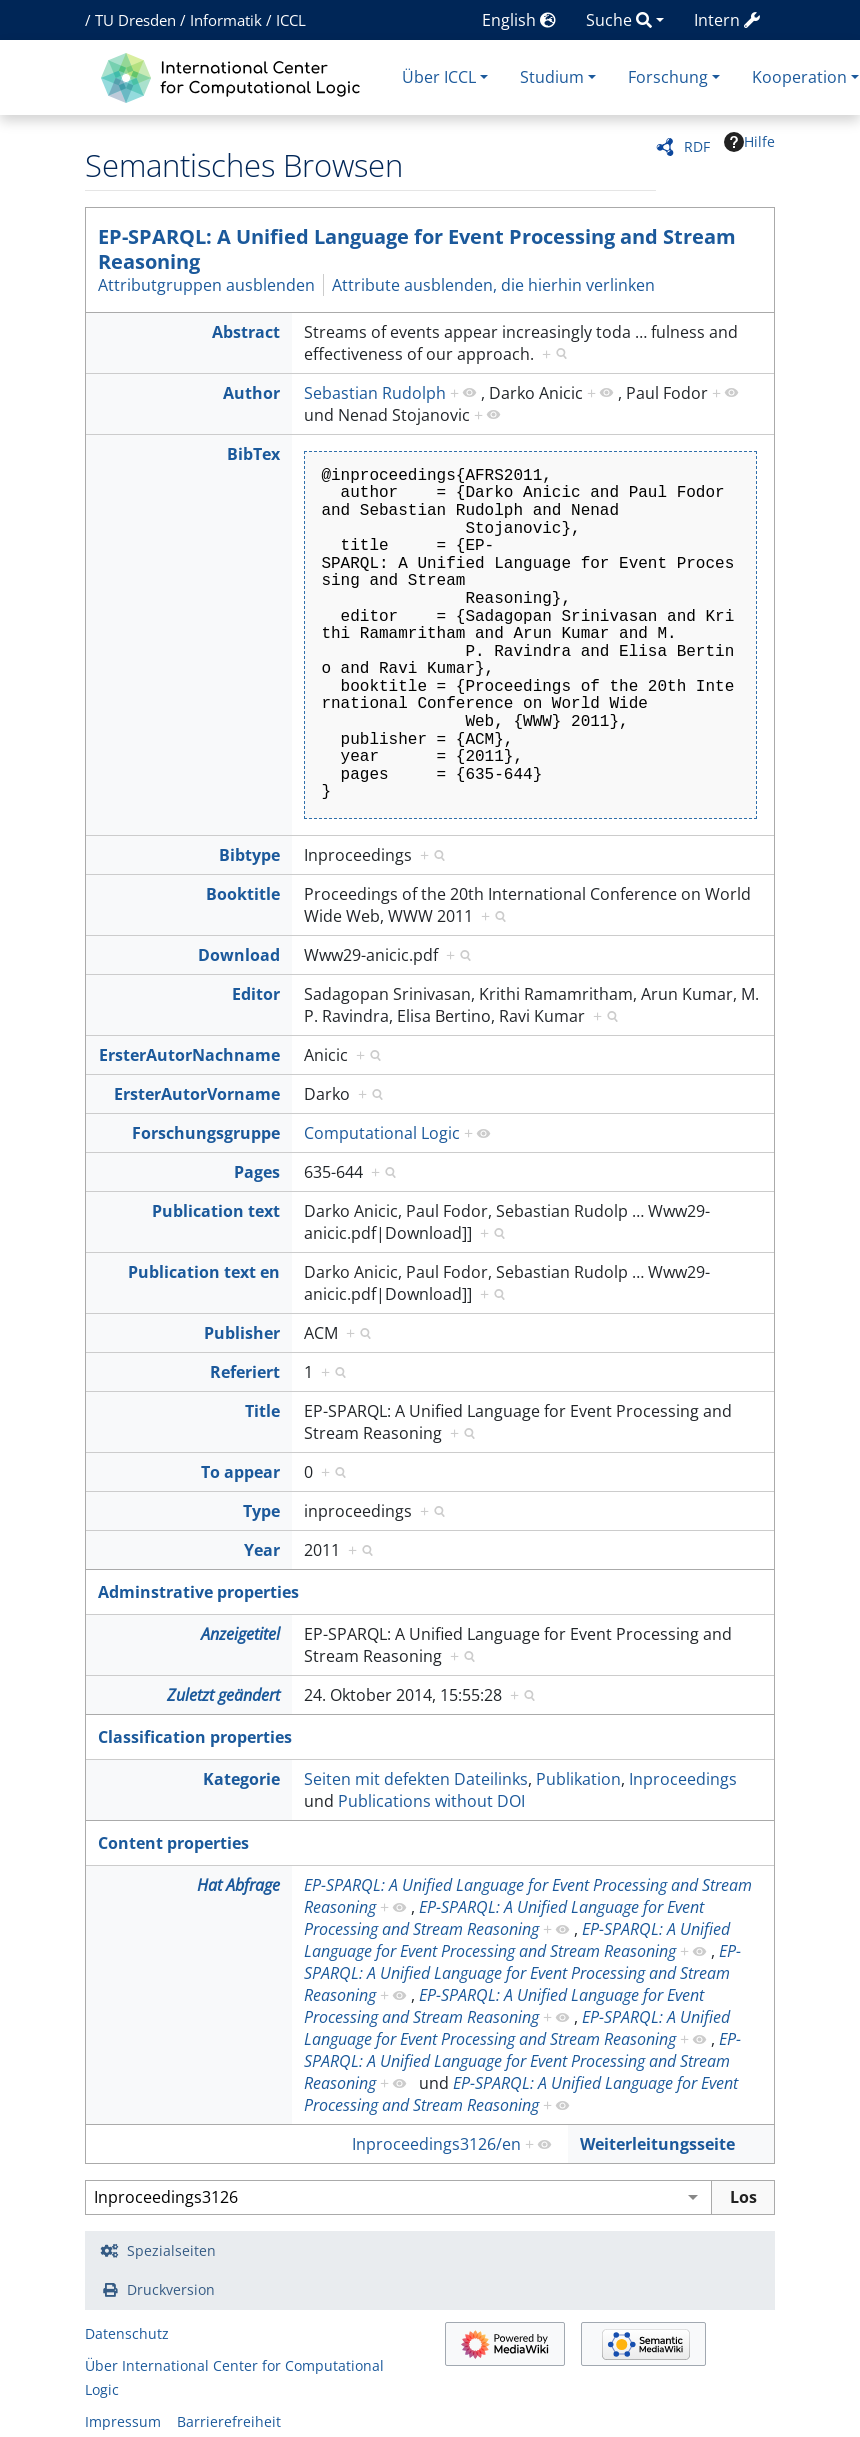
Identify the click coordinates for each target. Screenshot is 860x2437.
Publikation (578, 1779)
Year (262, 1550)
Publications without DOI (431, 1801)
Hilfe (749, 142)
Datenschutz (127, 2333)
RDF (697, 146)
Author (251, 393)
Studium (552, 77)
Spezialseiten (171, 2250)
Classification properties (195, 1737)
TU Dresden (135, 20)
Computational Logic (382, 1133)
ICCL (291, 20)
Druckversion (171, 2289)
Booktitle (243, 894)
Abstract (246, 332)
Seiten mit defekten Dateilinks (416, 1779)
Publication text (216, 1211)
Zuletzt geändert (223, 1695)
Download (239, 955)
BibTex (253, 454)
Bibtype (249, 855)
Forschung (668, 77)
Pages (257, 1172)
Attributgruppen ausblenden (206, 285)
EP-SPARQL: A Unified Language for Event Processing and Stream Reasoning (417, 249)
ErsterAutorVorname (197, 1094)
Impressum (123, 2421)
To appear (240, 1472)
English (519, 20)
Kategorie (241, 1779)
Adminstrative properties (198, 1592)
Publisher (242, 1333)
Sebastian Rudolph (375, 393)
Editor (256, 994)
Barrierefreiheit (229, 2421)
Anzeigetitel (240, 1634)
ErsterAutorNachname (189, 1055)
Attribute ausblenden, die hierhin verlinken (493, 285)
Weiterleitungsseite (657, 2144)
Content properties (173, 1843)
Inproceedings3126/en (436, 2144)
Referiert (245, 1372)
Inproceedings (683, 1779)
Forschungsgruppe (206, 1133)
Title (262, 1411)
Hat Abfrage (238, 1885)
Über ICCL (439, 77)
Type (261, 1511)
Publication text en (204, 1272)
